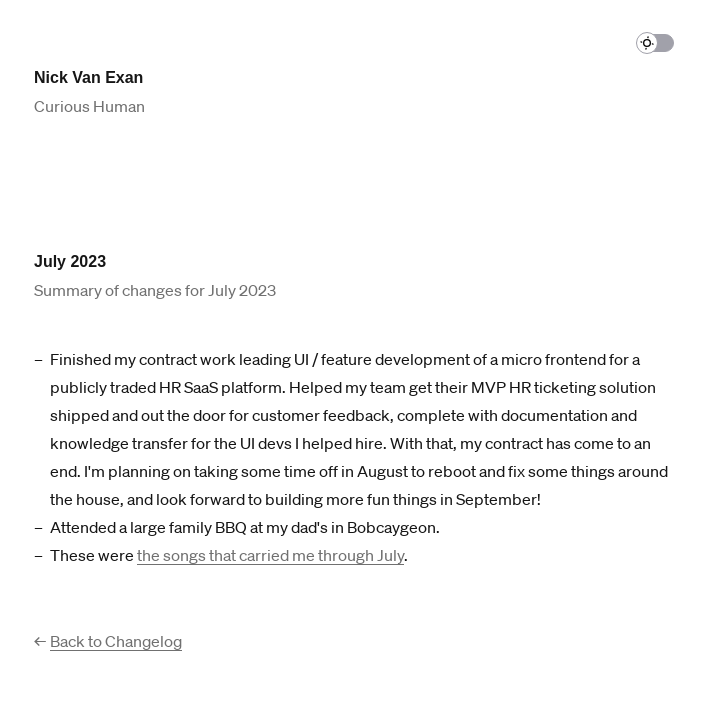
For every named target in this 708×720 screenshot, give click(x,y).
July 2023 (70, 261)
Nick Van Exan (88, 77)
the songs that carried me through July (270, 555)
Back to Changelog (116, 641)
